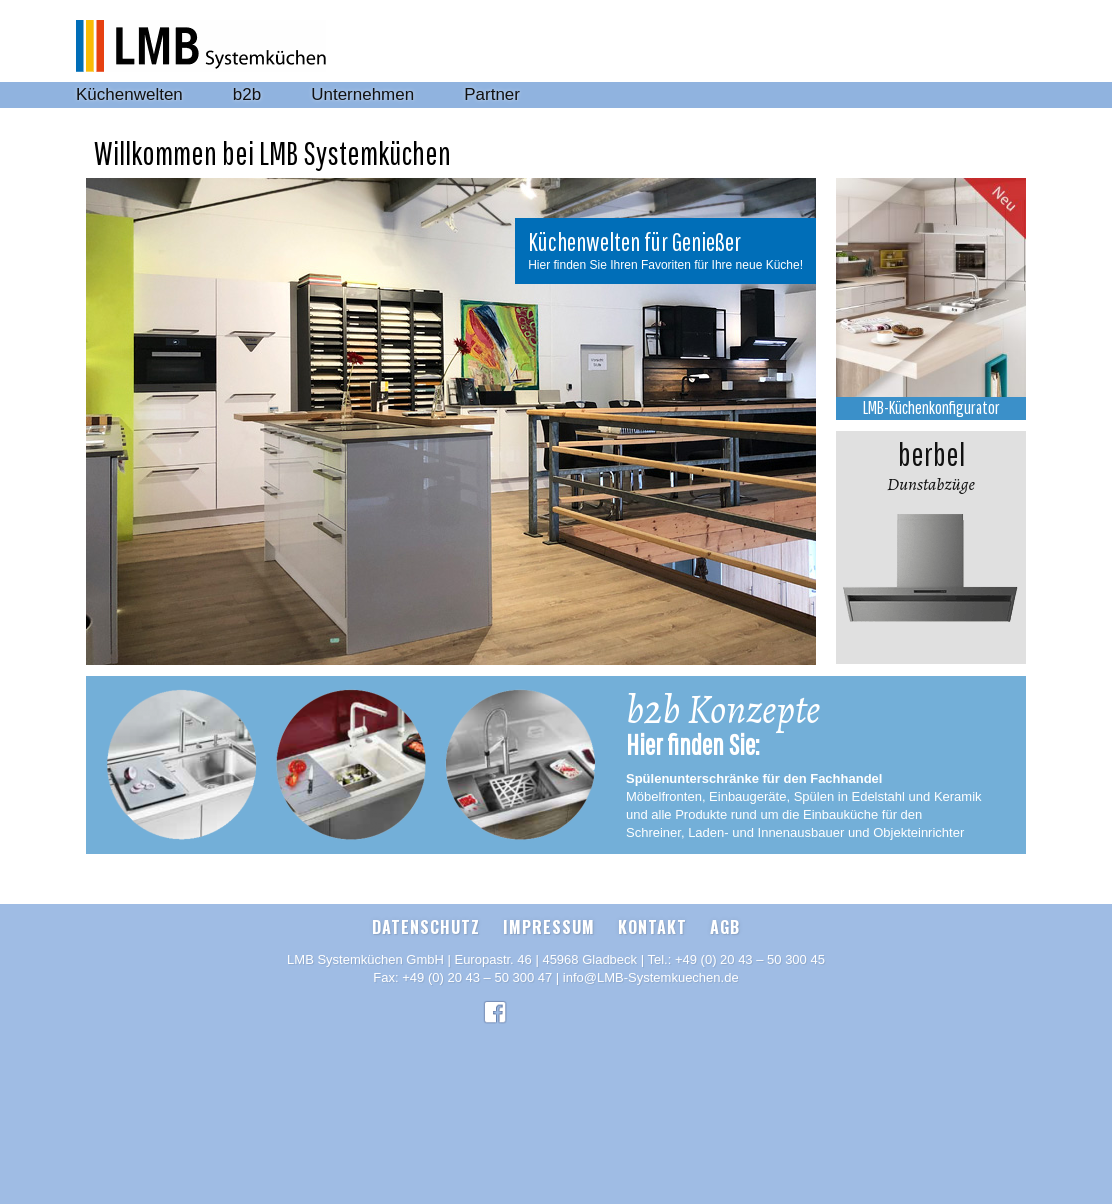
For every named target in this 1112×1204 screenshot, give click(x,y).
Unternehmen (362, 94)
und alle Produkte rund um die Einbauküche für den (774, 814)
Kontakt (652, 927)
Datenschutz (426, 927)
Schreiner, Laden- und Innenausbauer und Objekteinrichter (795, 832)
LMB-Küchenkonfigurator (931, 408)
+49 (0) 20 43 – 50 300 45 (750, 959)
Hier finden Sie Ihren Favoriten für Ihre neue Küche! (665, 265)
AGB (725, 927)
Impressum (549, 927)
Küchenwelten (129, 94)
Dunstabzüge (931, 464)
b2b (247, 94)
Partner (492, 94)
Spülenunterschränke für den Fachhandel (754, 778)
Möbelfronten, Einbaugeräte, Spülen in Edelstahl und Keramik (804, 796)
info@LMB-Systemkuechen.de (651, 977)
